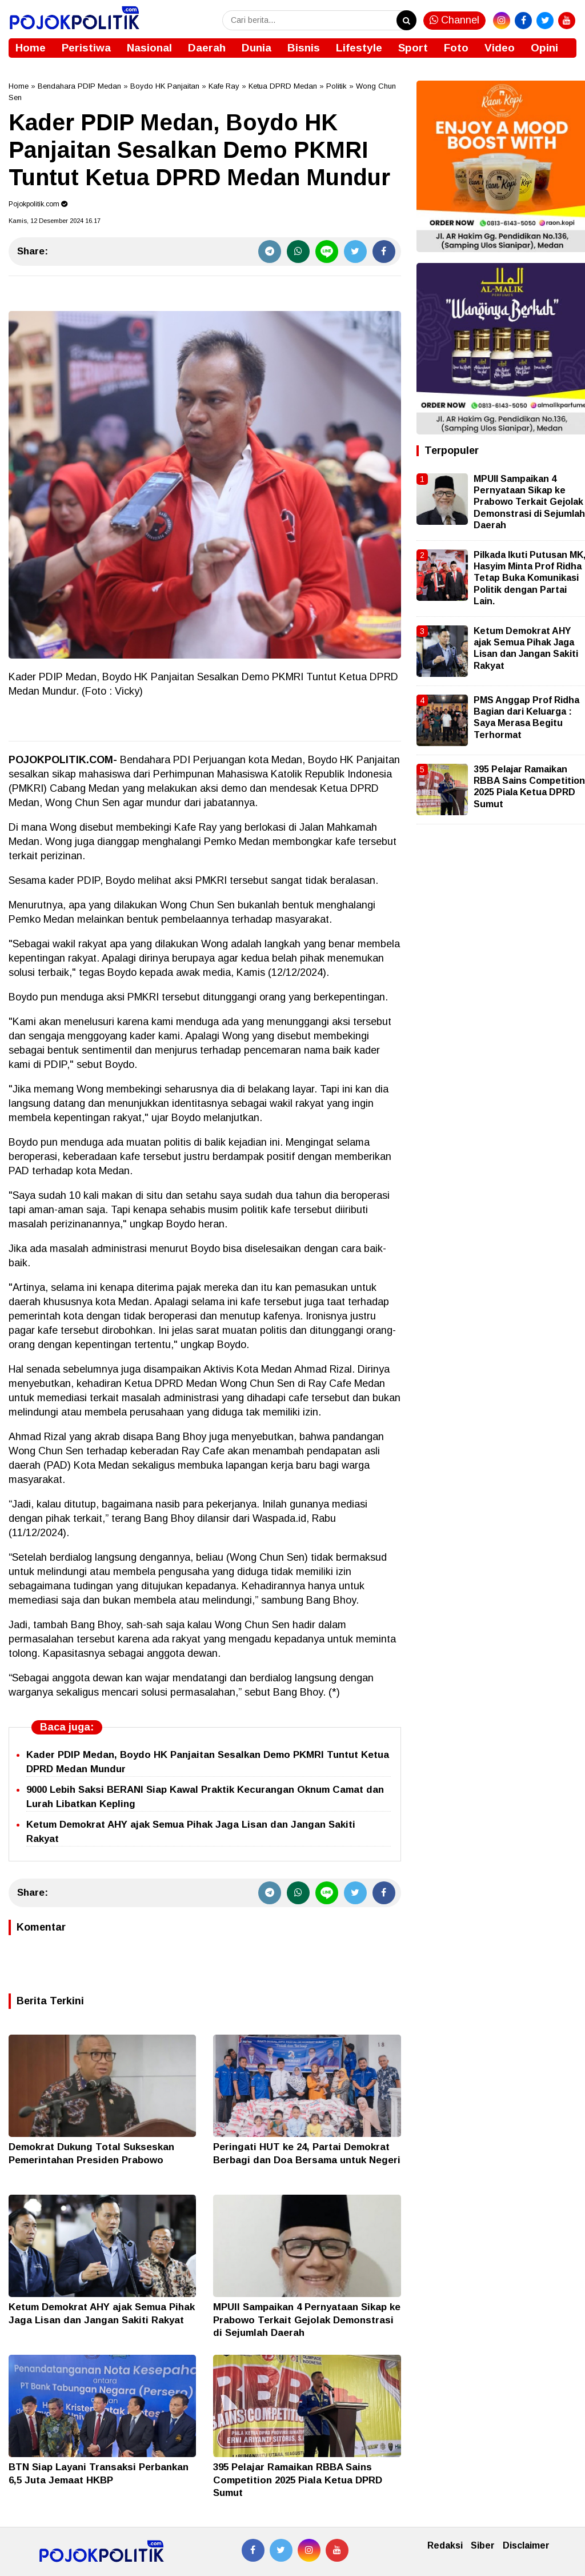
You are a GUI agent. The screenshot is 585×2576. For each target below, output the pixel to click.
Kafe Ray (224, 86)
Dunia (256, 48)
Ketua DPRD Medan (283, 86)
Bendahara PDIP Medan (79, 86)
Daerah (207, 48)
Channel (454, 20)
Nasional (149, 48)
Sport (413, 48)
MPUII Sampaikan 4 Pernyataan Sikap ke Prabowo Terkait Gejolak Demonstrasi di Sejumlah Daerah (306, 2320)
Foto (456, 48)
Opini (544, 48)
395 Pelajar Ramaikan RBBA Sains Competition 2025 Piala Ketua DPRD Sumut (297, 2480)
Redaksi (445, 2545)
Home (30, 48)
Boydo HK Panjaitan (164, 86)
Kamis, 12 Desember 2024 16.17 (55, 220)
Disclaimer (526, 2545)
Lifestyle (359, 48)
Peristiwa (86, 48)
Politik (336, 86)
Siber (483, 2545)
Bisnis (303, 48)
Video (499, 48)
